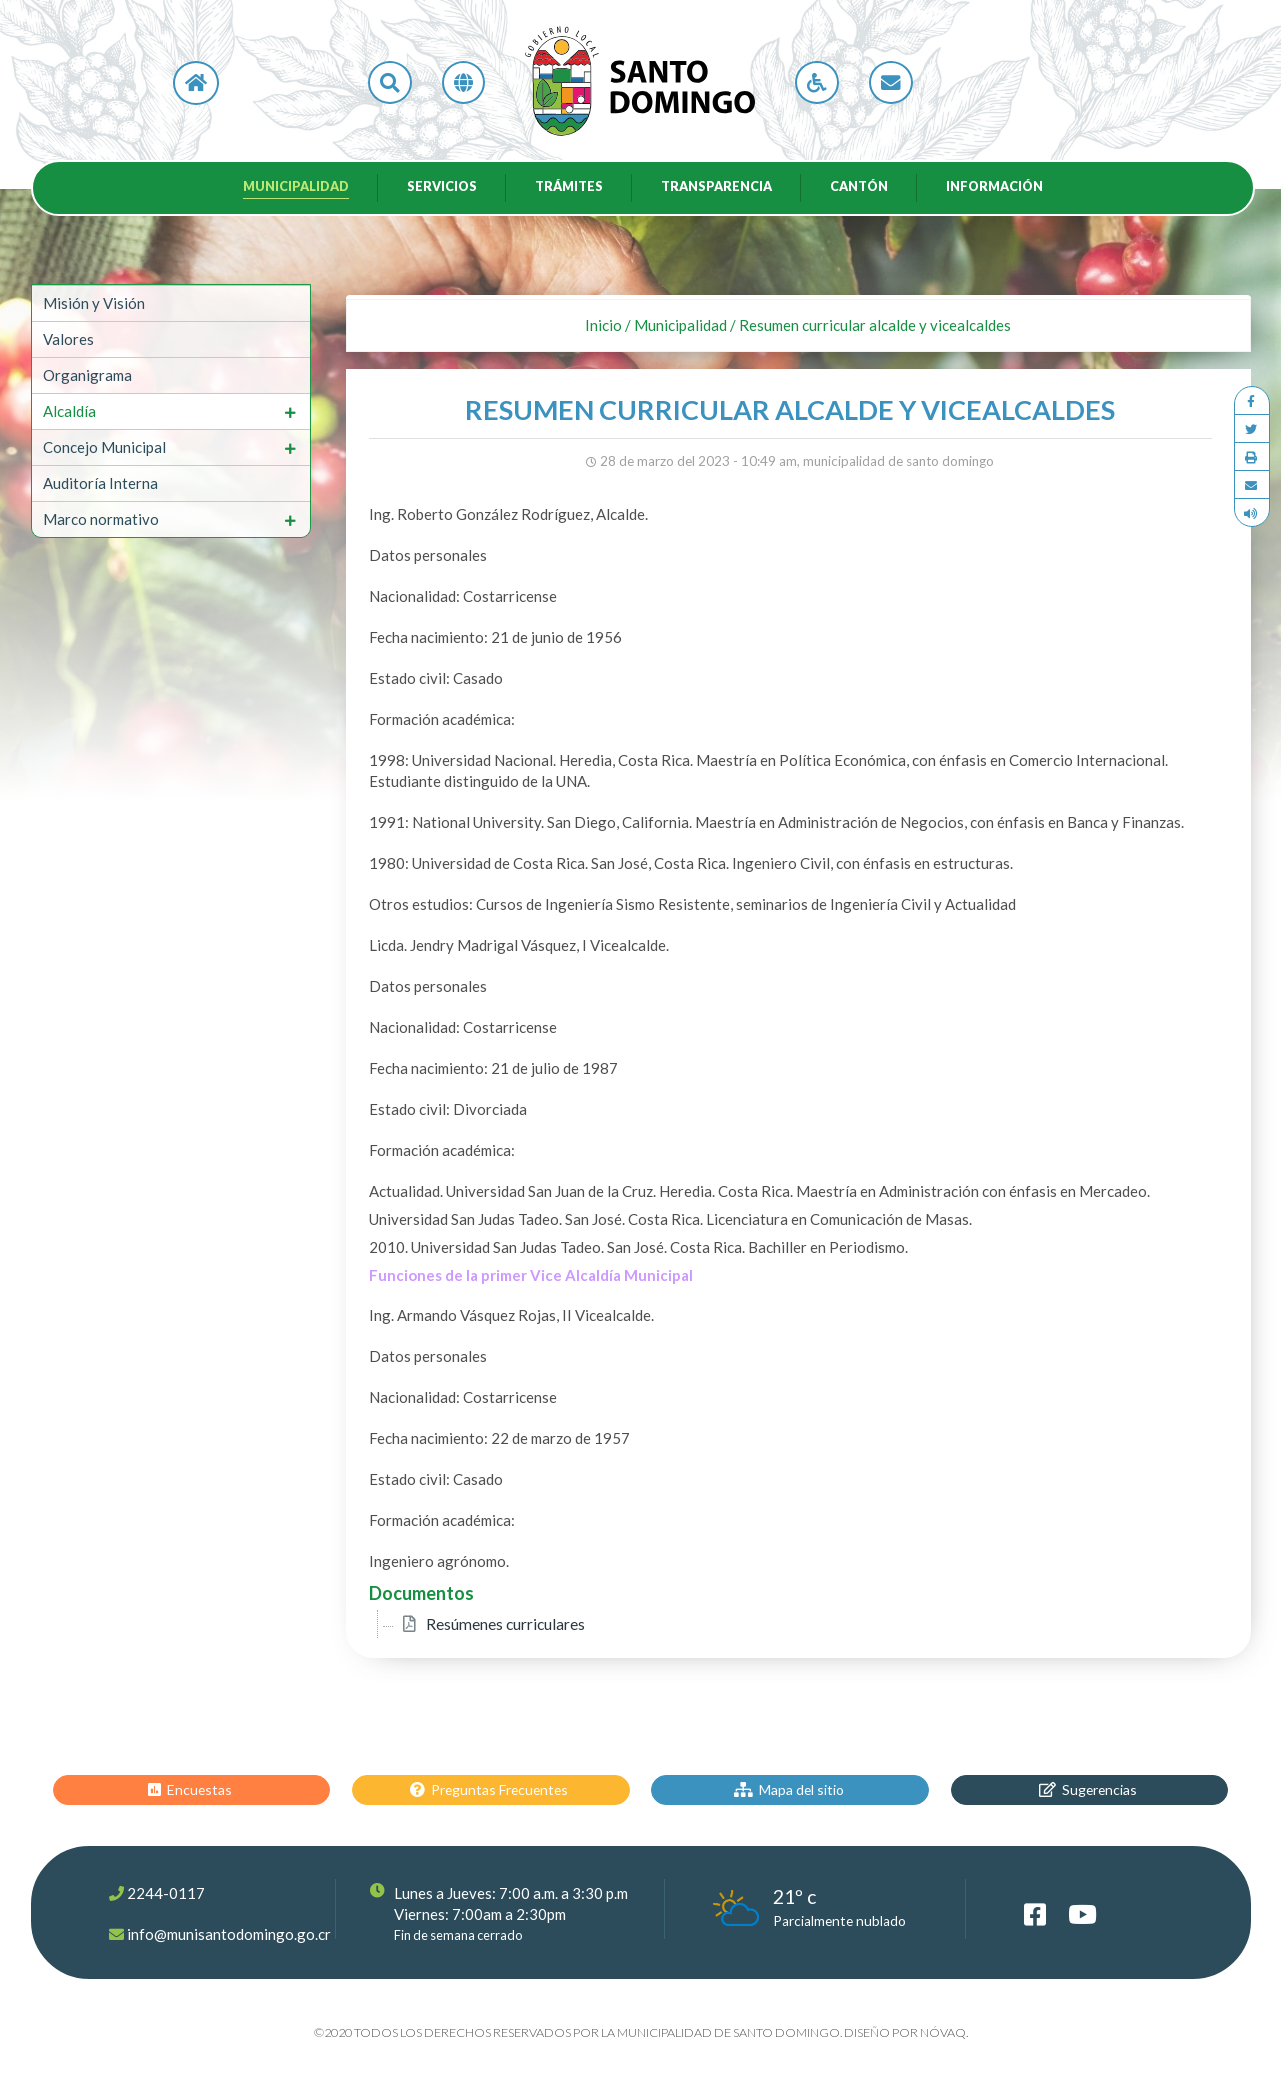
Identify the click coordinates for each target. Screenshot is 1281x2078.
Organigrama (87, 375)
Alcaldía (69, 411)
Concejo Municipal (104, 447)
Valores (68, 339)
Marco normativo (101, 519)
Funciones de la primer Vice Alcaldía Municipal (531, 1275)
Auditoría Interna (100, 483)
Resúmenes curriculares (505, 1624)
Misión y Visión (94, 303)
